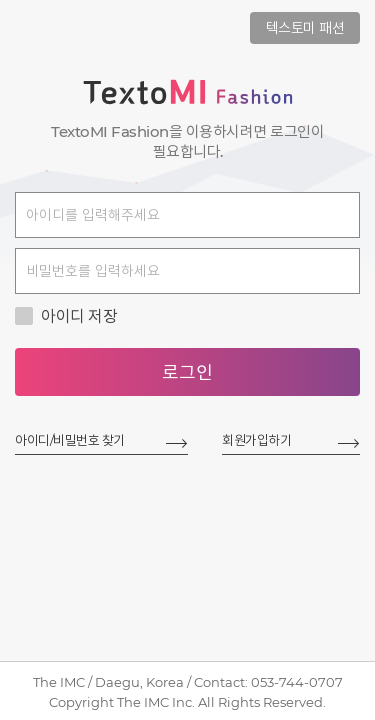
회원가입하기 (256, 440)
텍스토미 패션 (305, 28)
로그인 (187, 373)
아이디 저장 (66, 316)
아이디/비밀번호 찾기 (70, 440)
